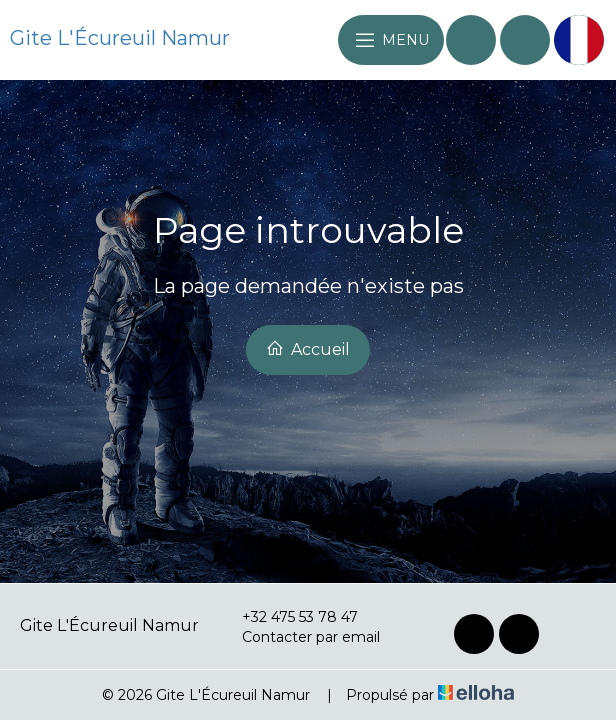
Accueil (308, 349)
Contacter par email (299, 637)
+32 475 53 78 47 (288, 617)
